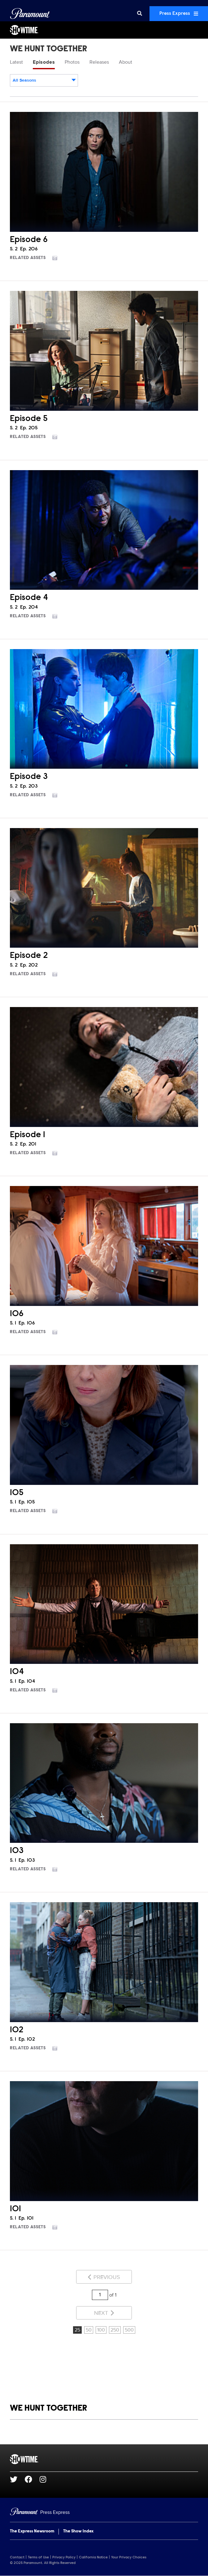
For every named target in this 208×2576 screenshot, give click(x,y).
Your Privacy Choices (128, 2557)
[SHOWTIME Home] (104, 30)
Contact (17, 2557)
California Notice (93, 2557)
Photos (72, 62)
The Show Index (78, 2531)
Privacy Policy (64, 2557)
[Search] (139, 13)
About (125, 62)
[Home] (104, 2512)
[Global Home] (30, 13)
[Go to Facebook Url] (32, 2479)
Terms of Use (38, 2557)
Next (104, 2313)
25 (77, 2330)
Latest (16, 62)
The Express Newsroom (32, 2531)
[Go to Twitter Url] (17, 2479)
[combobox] (44, 80)
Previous (104, 2277)
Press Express (178, 13)
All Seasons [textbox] (24, 80)
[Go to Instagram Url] (47, 2479)
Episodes (44, 62)
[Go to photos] (58, 257)
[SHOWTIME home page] (104, 2459)
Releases (99, 62)
